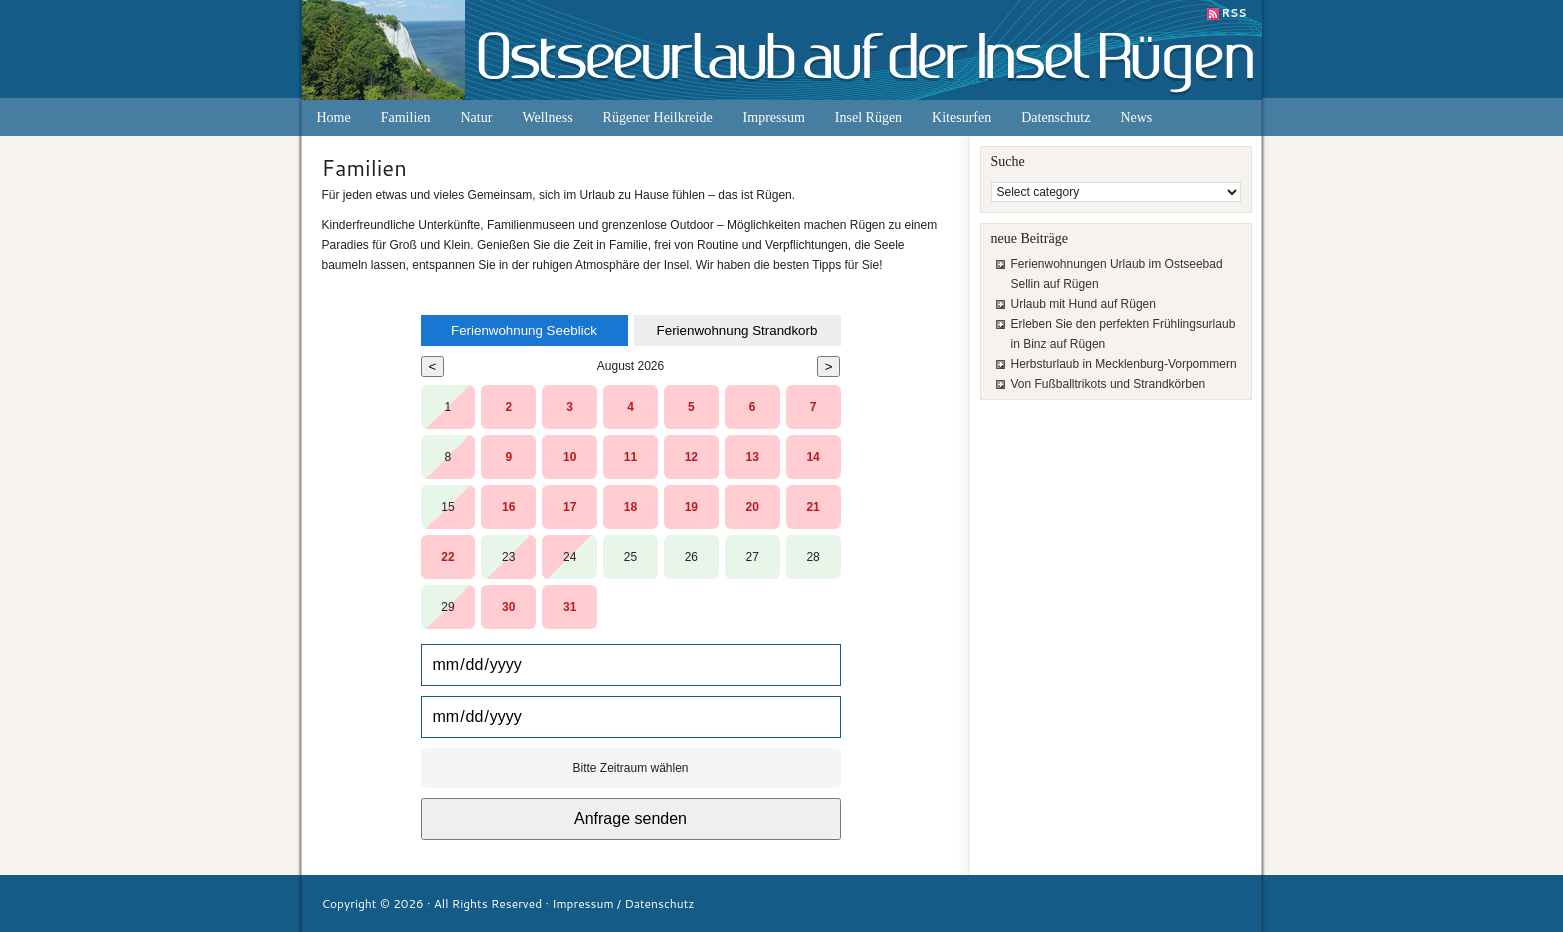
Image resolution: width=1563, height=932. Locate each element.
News (1136, 117)
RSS (1234, 13)
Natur (477, 117)
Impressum (774, 117)
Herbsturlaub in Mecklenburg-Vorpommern (1124, 364)
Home (334, 117)
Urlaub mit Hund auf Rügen (1083, 304)
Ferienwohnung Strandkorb (737, 330)
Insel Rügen (868, 117)
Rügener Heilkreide (658, 117)
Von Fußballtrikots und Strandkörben (1108, 384)
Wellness (547, 117)
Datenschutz (1055, 117)
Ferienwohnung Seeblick (524, 330)
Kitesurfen (961, 117)
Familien (406, 117)
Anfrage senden (630, 818)
